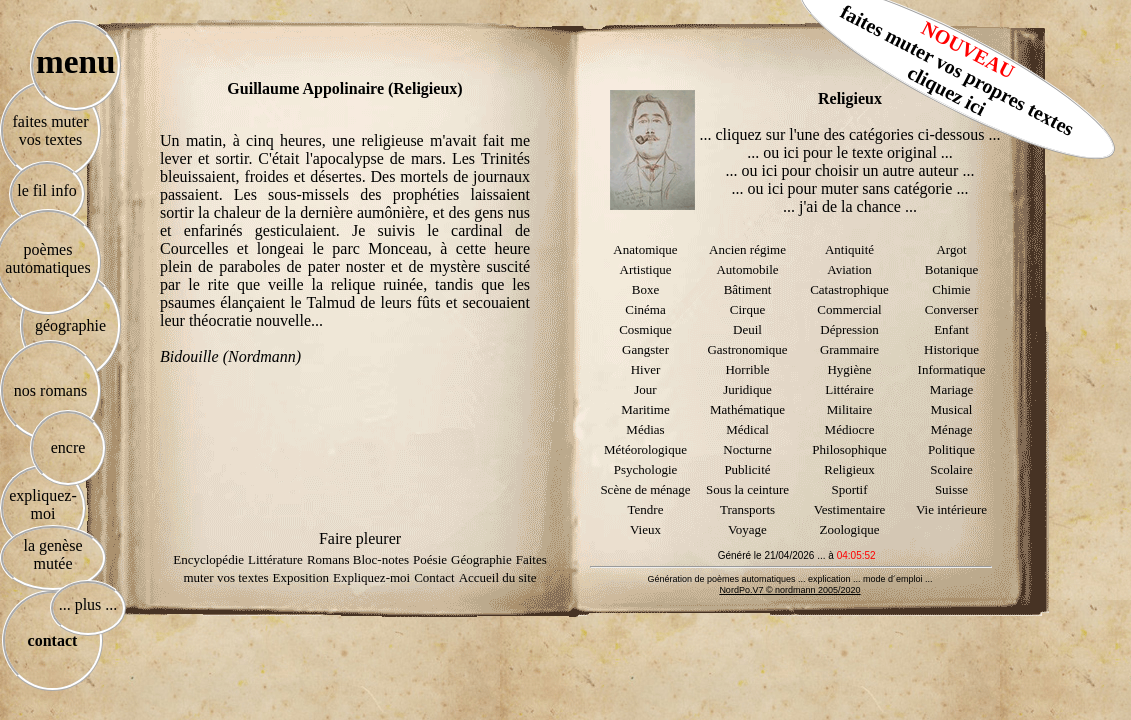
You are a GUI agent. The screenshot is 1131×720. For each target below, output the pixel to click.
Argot (951, 249)
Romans (330, 559)
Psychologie (646, 469)
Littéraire (849, 389)
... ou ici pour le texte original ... (850, 152)
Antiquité (849, 249)
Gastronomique (747, 349)
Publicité (747, 469)
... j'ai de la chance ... (850, 206)
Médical (747, 429)
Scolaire (951, 469)
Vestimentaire (849, 509)
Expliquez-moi (371, 577)
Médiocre (850, 429)
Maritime (645, 409)
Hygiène (849, 369)
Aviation (849, 269)
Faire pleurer (360, 538)
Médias (645, 429)
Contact (434, 577)
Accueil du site (498, 577)
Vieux (645, 529)
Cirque (747, 309)
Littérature (275, 559)
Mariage (951, 389)
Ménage (952, 429)
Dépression (849, 329)
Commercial (849, 309)
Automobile (747, 269)
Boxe (645, 289)
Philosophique (849, 449)
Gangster (645, 349)
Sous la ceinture (747, 489)
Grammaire (849, 349)
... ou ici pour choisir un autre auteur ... (850, 170)
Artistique (646, 269)
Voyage (747, 529)
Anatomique (645, 249)
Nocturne (747, 449)
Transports (747, 509)
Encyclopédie (208, 559)
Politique (951, 449)
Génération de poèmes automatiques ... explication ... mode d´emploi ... (789, 579)
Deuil (747, 329)
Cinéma (645, 309)
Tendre (646, 509)
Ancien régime (747, 249)
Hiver (646, 369)
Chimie (951, 289)
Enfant (951, 329)
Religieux (849, 469)
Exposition (301, 577)
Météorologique (645, 449)
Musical (952, 409)
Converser (951, 309)
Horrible (747, 369)
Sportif (849, 489)
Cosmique (645, 329)
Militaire (850, 409)
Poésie (430, 559)
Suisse (951, 489)
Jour (645, 389)
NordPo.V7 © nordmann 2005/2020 (789, 590)
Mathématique (747, 409)
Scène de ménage (645, 489)
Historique (951, 349)
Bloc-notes (381, 559)
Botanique (951, 269)
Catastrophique (849, 289)
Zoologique (850, 529)
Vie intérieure (951, 509)
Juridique (747, 389)
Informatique (952, 369)
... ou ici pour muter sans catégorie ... (850, 188)
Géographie (481, 559)
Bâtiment (748, 289)
